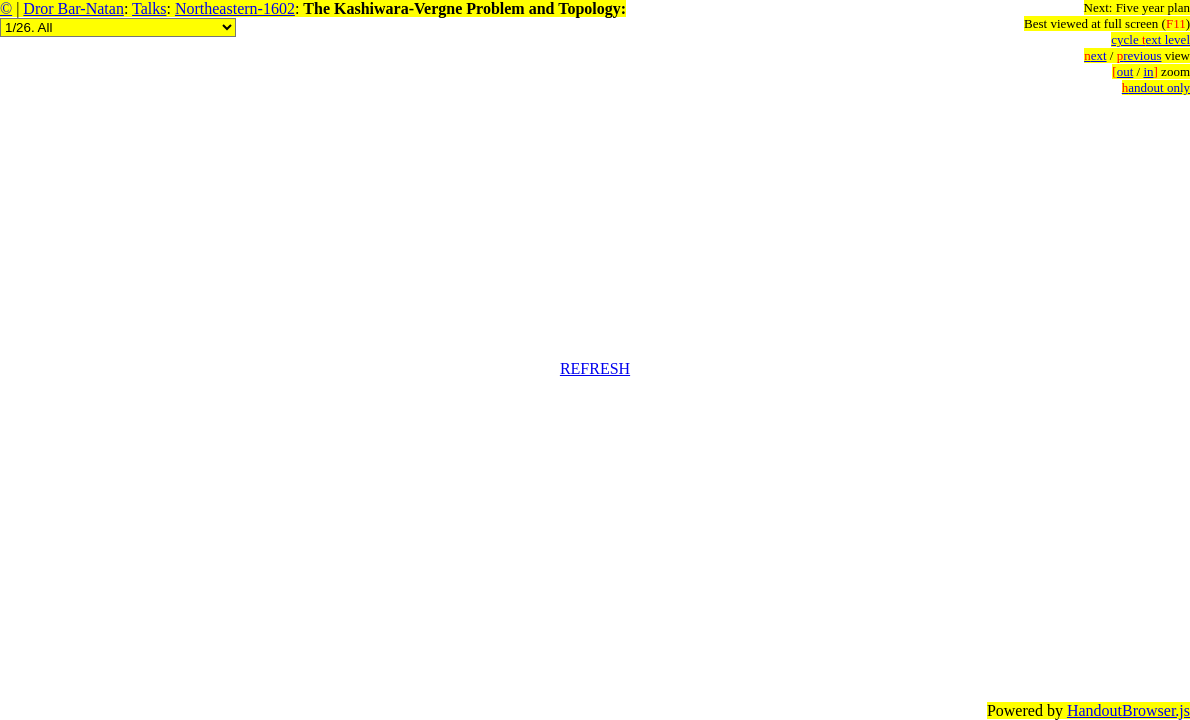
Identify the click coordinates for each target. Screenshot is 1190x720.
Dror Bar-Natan (73, 8)
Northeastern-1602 (235, 8)
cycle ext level (1150, 39)
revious (1139, 55)
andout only (1156, 87)
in (1150, 71)
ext (1095, 55)
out (1122, 71)
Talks (149, 8)
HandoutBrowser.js (1128, 710)
